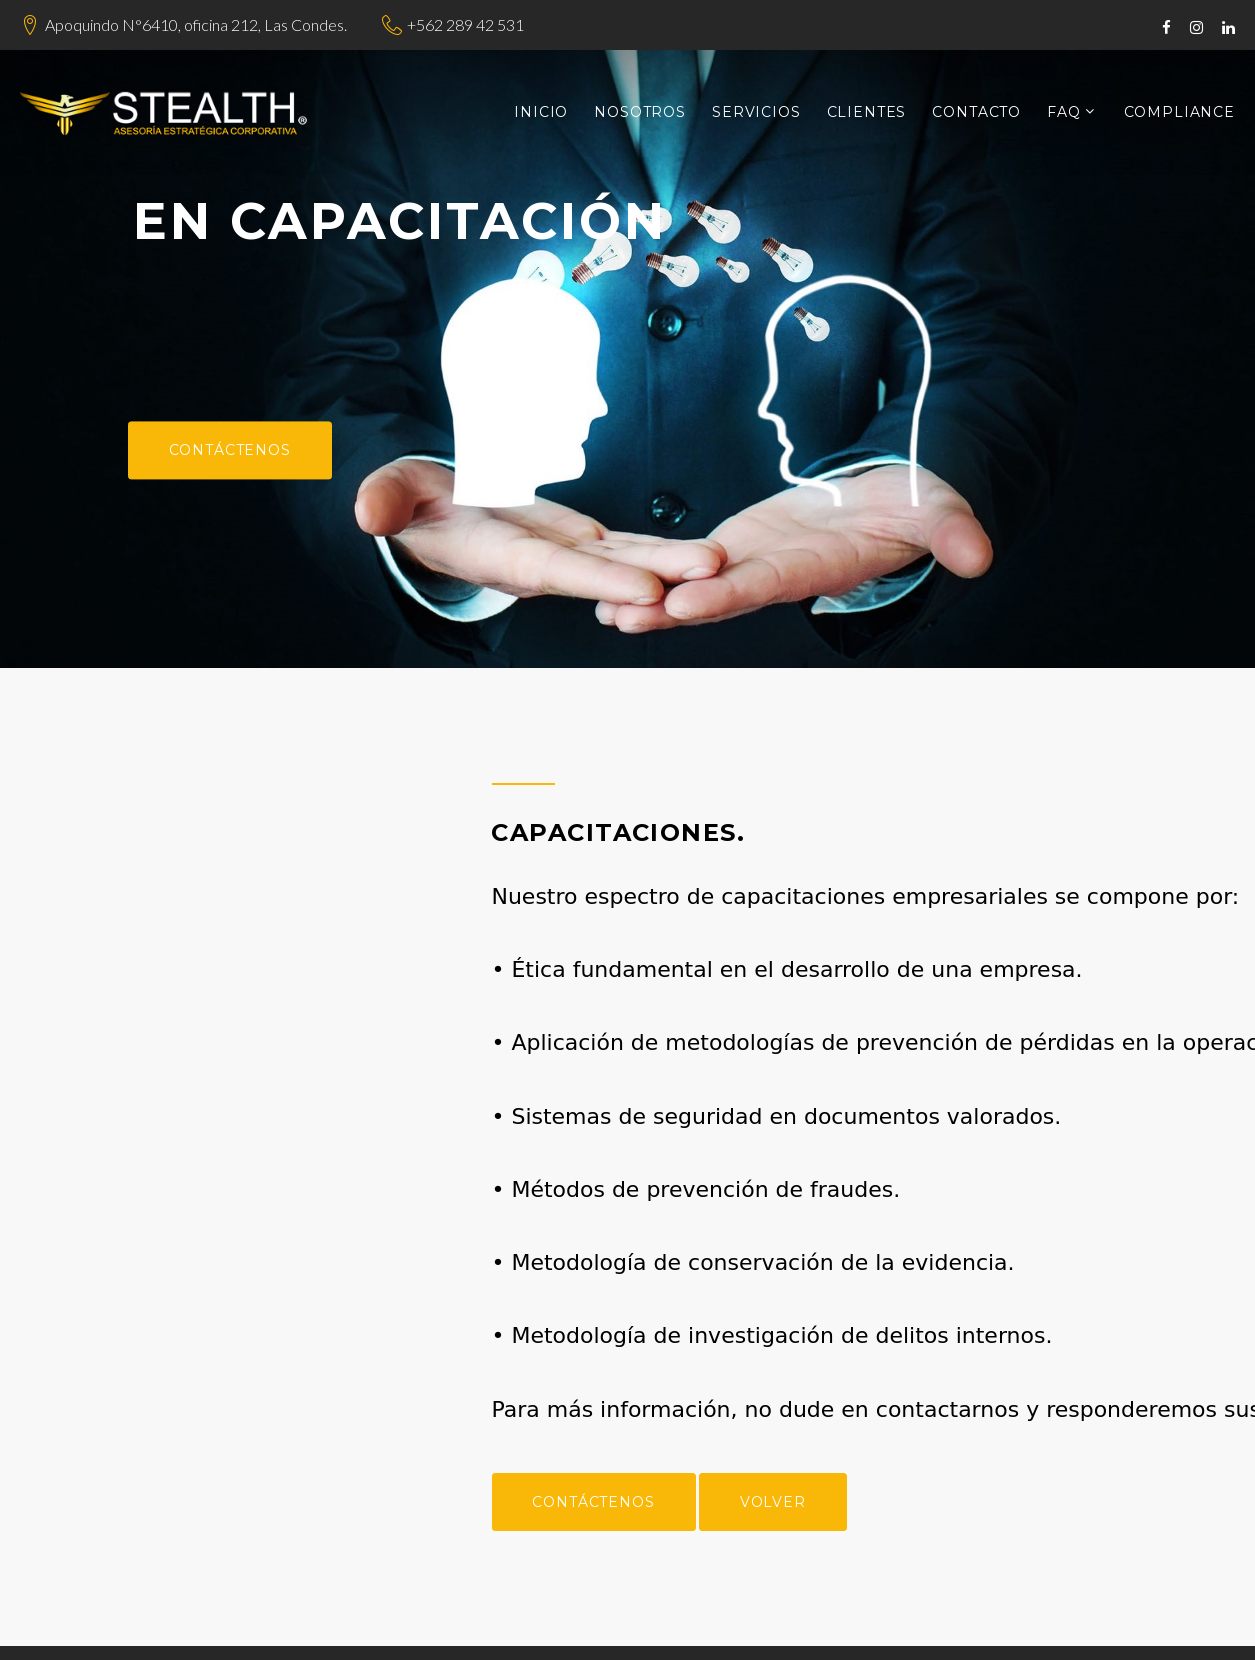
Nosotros (640, 112)
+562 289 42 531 (465, 24)
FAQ (1064, 112)
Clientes (867, 112)
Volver (952, 1502)
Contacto (976, 112)
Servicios (756, 112)
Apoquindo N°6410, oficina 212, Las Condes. (196, 24)
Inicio (541, 112)
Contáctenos (230, 450)
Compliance (1179, 112)
